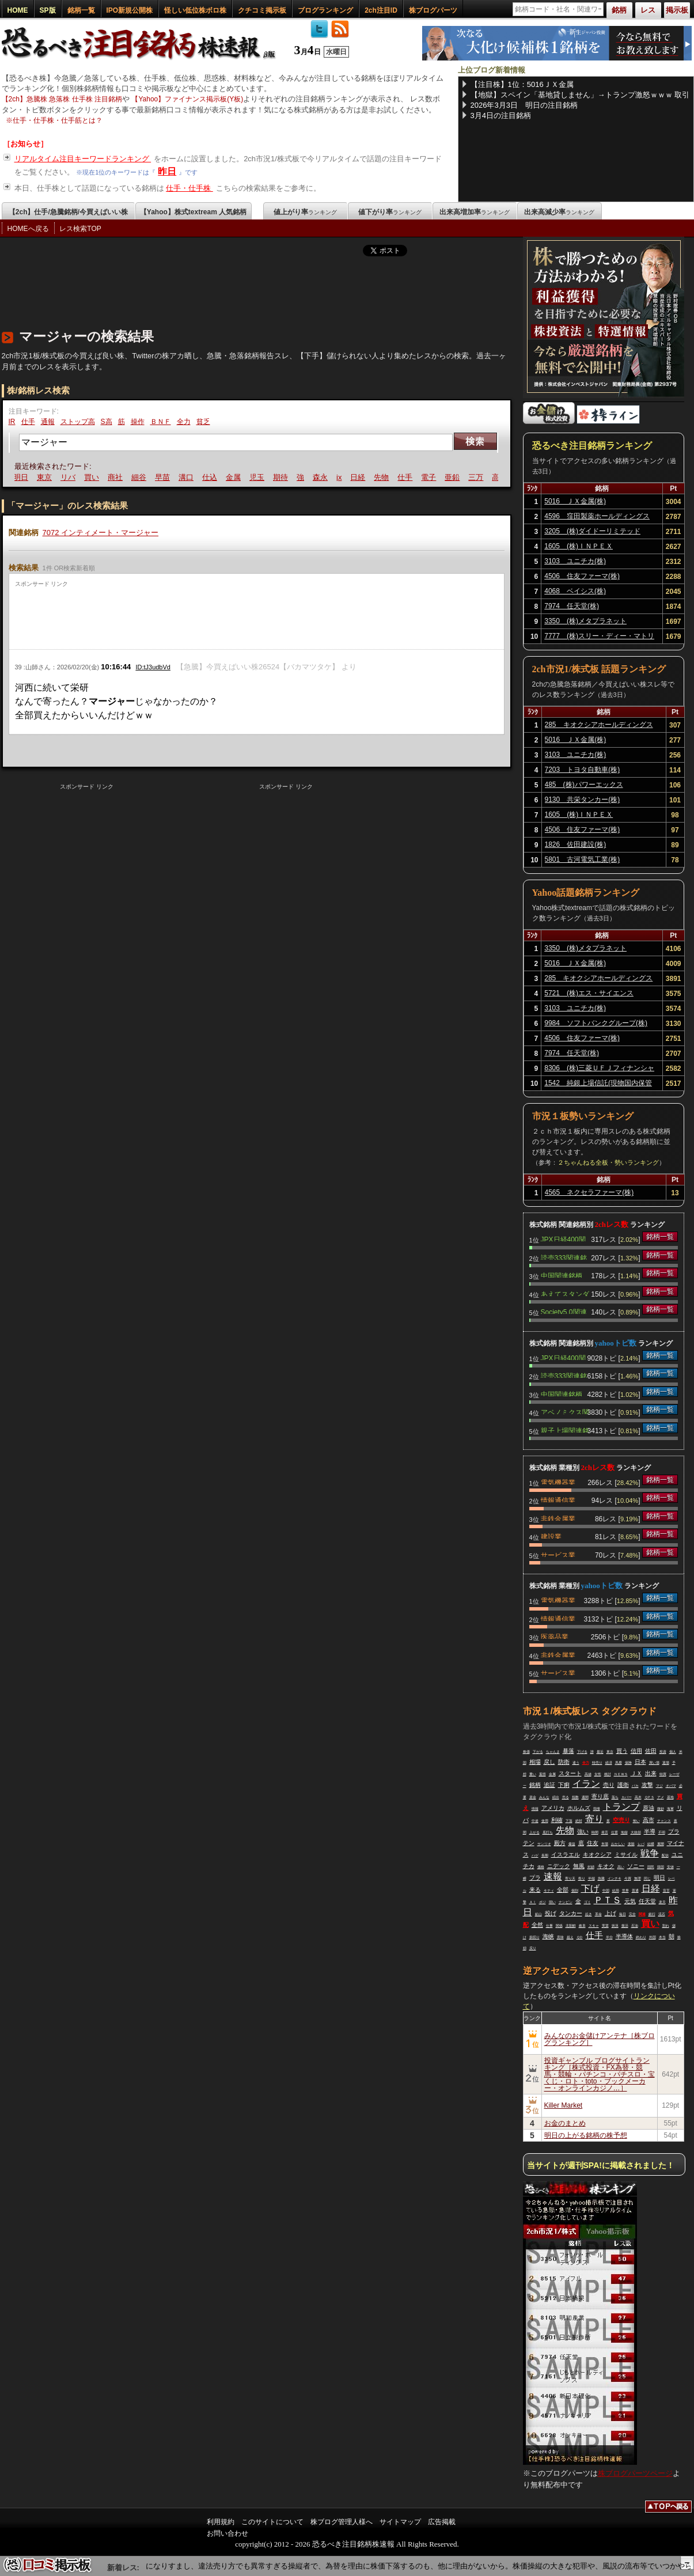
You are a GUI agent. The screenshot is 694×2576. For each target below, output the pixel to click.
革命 (598, 1914)
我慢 (596, 1808)
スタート (570, 1773)
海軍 (670, 1808)
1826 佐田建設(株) (575, 844)
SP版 (48, 10)
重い (532, 1774)
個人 (672, 1751)
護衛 (623, 1785)
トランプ (621, 1807)
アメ (660, 1797)
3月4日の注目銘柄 (501, 115)
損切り (534, 1937)
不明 (661, 1832)
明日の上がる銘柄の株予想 (585, 2135)
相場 (535, 1762)
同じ (647, 1878)
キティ (549, 1890)
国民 (650, 1867)
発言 (604, 1832)
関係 (559, 1925)
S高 (106, 422)
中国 (605, 1890)
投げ (550, 1913)
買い (93, 477)
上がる (534, 1832)
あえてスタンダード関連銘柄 (565, 1293)
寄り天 (570, 1878)
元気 (630, 1901)
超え (570, 1937)
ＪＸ (636, 1773)
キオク (606, 1866)
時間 (594, 1832)
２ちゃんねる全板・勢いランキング (608, 1162)
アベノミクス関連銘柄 (565, 1411)
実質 (605, 1925)
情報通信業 (558, 1499)
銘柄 (535, 1785)
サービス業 (558, 1554)
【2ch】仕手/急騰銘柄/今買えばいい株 (68, 212)
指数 (575, 1797)
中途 (535, 1821)
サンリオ (544, 1844)
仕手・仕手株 (189, 188)
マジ (659, 1785)
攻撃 (647, 1785)
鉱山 (538, 1914)
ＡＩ (532, 1902)
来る (535, 1889)
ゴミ (587, 1902)
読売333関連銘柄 (564, 1257)
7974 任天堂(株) (571, 606)
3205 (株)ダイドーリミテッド (592, 531)
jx (341, 477)
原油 (648, 1808)
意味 (560, 1937)
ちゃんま (553, 1751)
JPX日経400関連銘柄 (563, 1238)
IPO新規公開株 (130, 10)
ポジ (542, 1902)
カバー (626, 1797)
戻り (532, 1948)
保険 (628, 1762)
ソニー (635, 1866)
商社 (117, 477)
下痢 (564, 1785)
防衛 (564, 1762)
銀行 (652, 1914)
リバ (70, 477)
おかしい (618, 1844)
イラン (586, 1784)
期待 (282, 477)
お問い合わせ (227, 2533)
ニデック (558, 1866)
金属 (235, 477)
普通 (635, 1890)
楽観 (631, 1844)
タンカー (570, 1913)
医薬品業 (554, 1636)
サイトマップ (400, 2522)
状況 (615, 1925)
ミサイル (626, 1854)
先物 (384, 477)
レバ (641, 1844)
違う (575, 1762)
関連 (642, 1914)
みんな (544, 1797)
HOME (17, 10)
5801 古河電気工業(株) (582, 859)
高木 (638, 1797)
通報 (48, 422)
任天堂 (647, 1901)
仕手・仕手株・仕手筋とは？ (58, 120)
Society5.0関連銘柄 (564, 1311)
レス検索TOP (80, 229)
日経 (360, 477)
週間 (585, 1797)
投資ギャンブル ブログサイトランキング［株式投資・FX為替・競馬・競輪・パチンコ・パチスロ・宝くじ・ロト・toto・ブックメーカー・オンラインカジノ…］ (599, 2074)
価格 (540, 1867)
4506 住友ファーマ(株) (582, 576)
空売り (621, 1820)
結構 (650, 1844)
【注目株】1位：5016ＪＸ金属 (522, 84)
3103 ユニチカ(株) (575, 561)
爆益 (571, 1844)
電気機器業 (558, 1481)
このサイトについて (272, 2522)
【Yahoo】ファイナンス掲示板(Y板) (187, 99)
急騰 (601, 1878)
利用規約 (220, 2522)
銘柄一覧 (81, 10)
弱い (552, 1902)
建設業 (551, 1536)
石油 (634, 1925)
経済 (608, 1762)
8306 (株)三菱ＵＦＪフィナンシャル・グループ (599, 1069)
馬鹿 (618, 1762)
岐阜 (582, 1925)
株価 (526, 1751)
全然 (537, 1925)
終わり (641, 1937)
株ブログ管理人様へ (341, 2522)
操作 (138, 422)
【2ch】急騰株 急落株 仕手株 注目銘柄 (62, 99)
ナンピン (565, 1902)
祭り (581, 1878)
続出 (555, 1797)
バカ (635, 1785)
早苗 (164, 477)
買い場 (654, 1762)
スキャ (594, 1925)
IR (12, 422)
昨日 (167, 171)
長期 (544, 1855)
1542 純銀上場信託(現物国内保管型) (598, 1084)
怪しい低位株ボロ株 (195, 10)
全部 (562, 1889)
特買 (662, 1774)
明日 (23, 477)
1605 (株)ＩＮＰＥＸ (578, 546)
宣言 (666, 1890)
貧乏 (203, 422)
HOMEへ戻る (28, 229)
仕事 (549, 1925)
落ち (615, 1797)
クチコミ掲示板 (262, 10)
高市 (648, 1820)
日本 (640, 1762)
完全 (632, 1914)
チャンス (664, 1821)
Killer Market (563, 2105)
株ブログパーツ (433, 10)
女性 (597, 1774)
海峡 (548, 1936)
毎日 (622, 1914)
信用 (636, 1751)
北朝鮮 (571, 1925)
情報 (535, 1808)
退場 (665, 1762)
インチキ (614, 1878)
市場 (604, 1844)
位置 (614, 1832)
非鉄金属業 (558, 1518)
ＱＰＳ (649, 1797)
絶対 (578, 1821)
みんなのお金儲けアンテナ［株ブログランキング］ (599, 2039)
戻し (549, 1762)
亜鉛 (455, 477)
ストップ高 (77, 422)
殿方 (560, 1843)
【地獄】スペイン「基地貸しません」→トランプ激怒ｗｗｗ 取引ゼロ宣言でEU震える (580, 95)
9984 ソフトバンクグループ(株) (595, 1023)
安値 (670, 1867)
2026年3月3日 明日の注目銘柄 (524, 105)
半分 (609, 1937)
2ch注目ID (381, 10)
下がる (538, 1751)
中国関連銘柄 (561, 1275)
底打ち (548, 1832)
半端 (591, 1878)
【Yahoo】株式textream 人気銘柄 (193, 212)
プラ (535, 1877)
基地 (670, 1797)
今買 (627, 1878)
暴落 (568, 1751)
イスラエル (565, 1854)
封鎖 (590, 1867)
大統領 (636, 1832)
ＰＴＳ (607, 1900)
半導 (649, 1831)
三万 (478, 477)
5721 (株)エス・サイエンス (589, 993)
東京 (46, 477)
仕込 (211, 477)
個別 (574, 1890)
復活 (624, 1925)
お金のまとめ (565, 2123)
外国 (652, 1937)
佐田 (651, 1751)
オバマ (671, 1785)
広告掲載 (442, 2522)
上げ (610, 1913)
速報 (553, 1876)
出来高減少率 (559, 212)
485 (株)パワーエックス (584, 785)
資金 (532, 1797)
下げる (582, 1751)
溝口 (188, 477)
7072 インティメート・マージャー (101, 532)
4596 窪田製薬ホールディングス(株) (597, 518)
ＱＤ (580, 1937)
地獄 (624, 1832)
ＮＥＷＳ (621, 1774)
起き (588, 1914)
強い (583, 1831)
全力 (184, 422)
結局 (615, 1890)
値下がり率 (390, 212)
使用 (544, 1821)
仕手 (28, 422)
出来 (651, 1773)
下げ (590, 1888)
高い (620, 1867)
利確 (557, 1820)
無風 (579, 1866)
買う (622, 1751)
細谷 (141, 477)
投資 (662, 1751)
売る (565, 1797)
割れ (665, 1925)
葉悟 (542, 1774)
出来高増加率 (474, 212)
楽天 (662, 1902)
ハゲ (535, 1855)
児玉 (259, 477)
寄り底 (600, 1796)
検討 (607, 1774)
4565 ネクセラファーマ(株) (589, 1192)
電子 (431, 477)
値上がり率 (305, 212)
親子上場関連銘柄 (565, 1430)
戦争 (649, 1853)
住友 (592, 1843)
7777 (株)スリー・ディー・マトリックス (599, 637)
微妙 (660, 1808)
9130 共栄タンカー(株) (582, 799)
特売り (597, 1762)
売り (609, 1785)
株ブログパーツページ (635, 2473)
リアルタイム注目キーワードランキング (82, 158)
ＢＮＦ (160, 422)
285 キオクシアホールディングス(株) (599, 726)
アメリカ (552, 1808)
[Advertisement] (211, 290)
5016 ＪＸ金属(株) (575, 501)
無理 (637, 1878)
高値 (588, 1774)
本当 (662, 1937)
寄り (594, 1819)
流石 (661, 1914)
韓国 (660, 1867)
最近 (600, 1751)
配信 (665, 1855)
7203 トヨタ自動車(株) (582, 770)
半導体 (624, 1936)
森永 (322, 477)
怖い (636, 1821)
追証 (549, 1785)
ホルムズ (578, 1808)
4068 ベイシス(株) (575, 591)
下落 (569, 1821)
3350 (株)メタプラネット (585, 621)
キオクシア (597, 1854)
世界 (625, 1890)
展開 (660, 1844)
